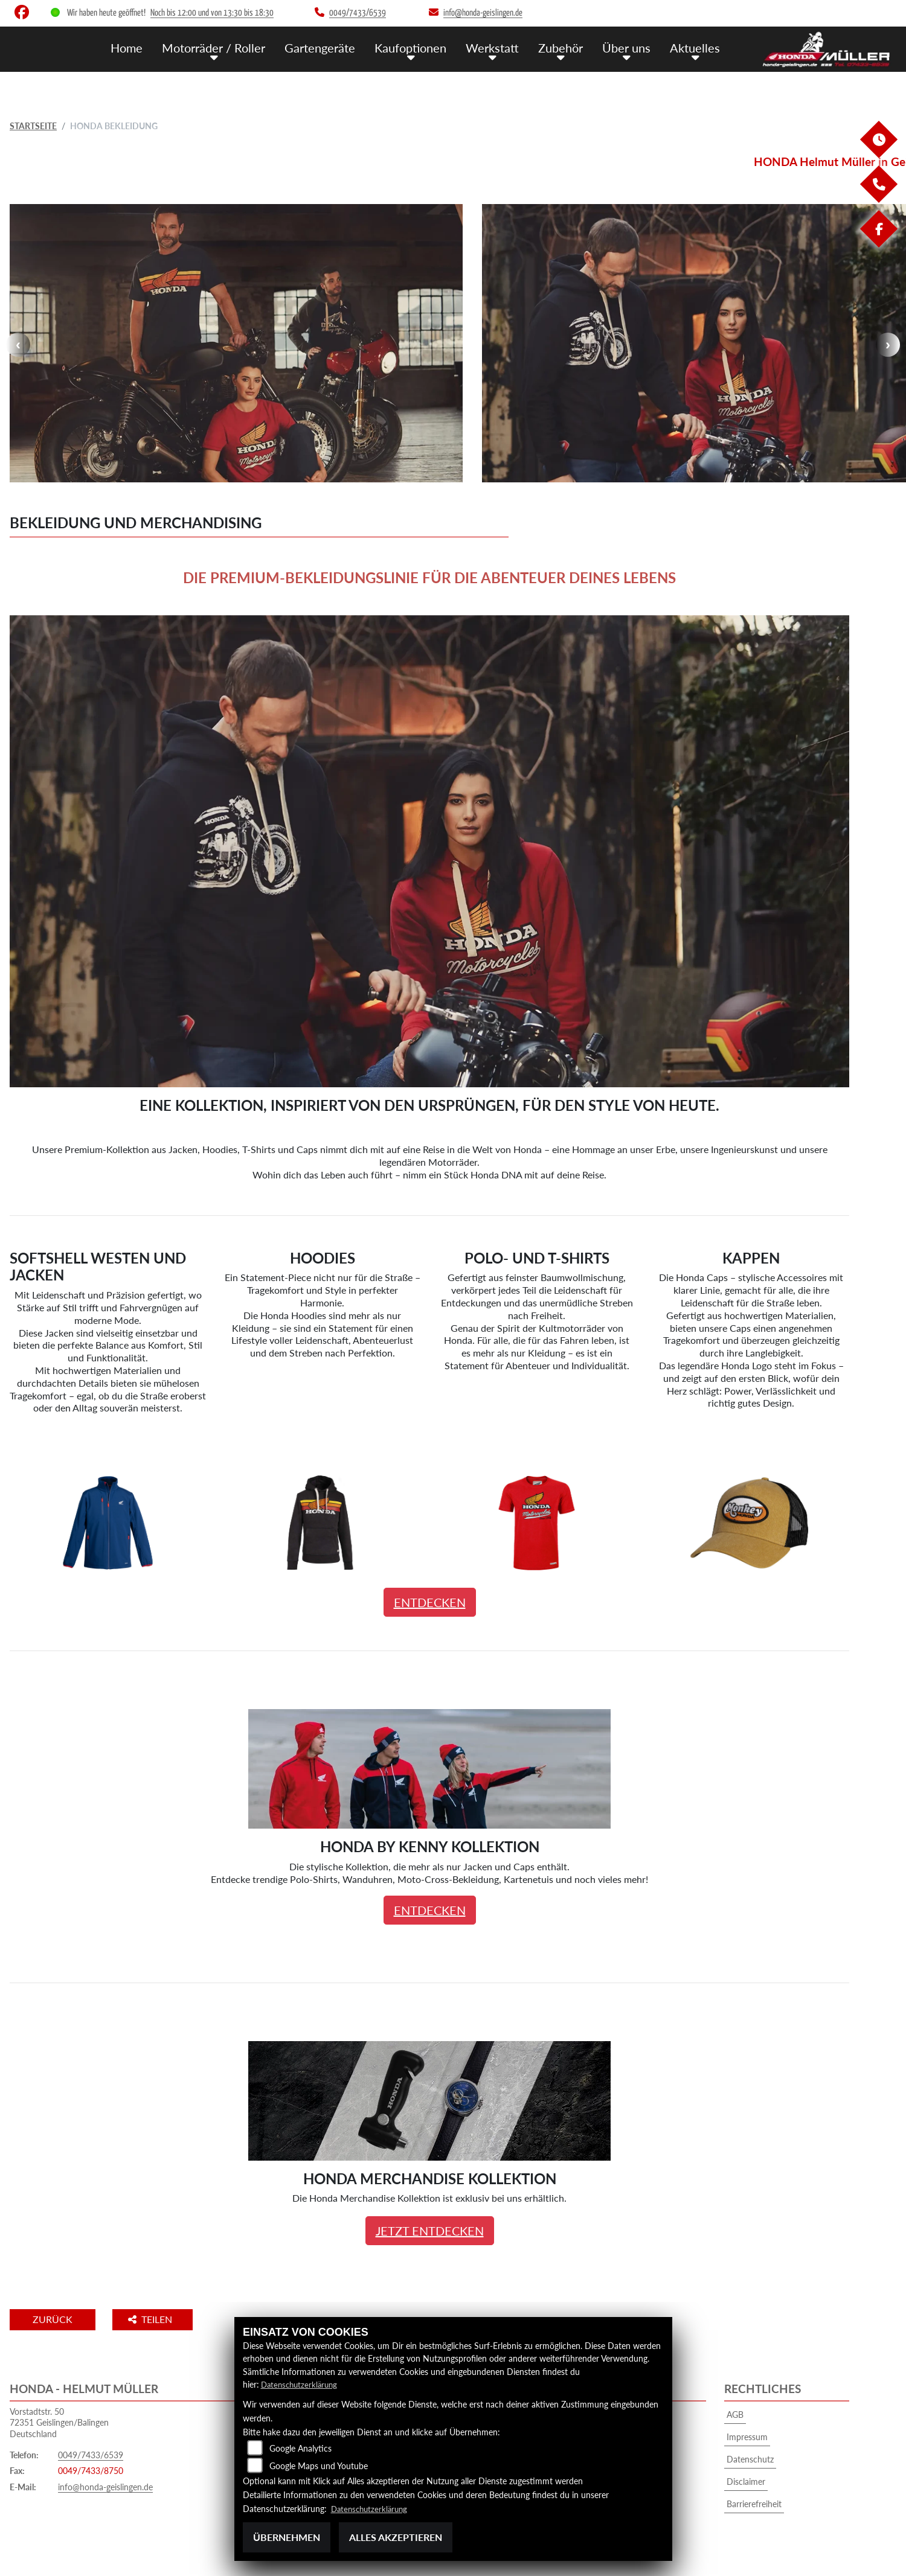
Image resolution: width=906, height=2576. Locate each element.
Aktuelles (696, 47)
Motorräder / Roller (230, 47)
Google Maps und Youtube (318, 2466)
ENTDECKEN (430, 1602)
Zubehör (566, 47)
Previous (18, 345)
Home (145, 47)
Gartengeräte (332, 47)
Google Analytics (300, 2448)
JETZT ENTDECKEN (430, 2230)
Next (888, 345)
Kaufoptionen (420, 47)
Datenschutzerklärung (301, 2385)
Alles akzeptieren (395, 2537)
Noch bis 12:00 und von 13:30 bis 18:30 (212, 13)
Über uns (631, 47)
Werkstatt (500, 47)
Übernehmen (286, 2537)
